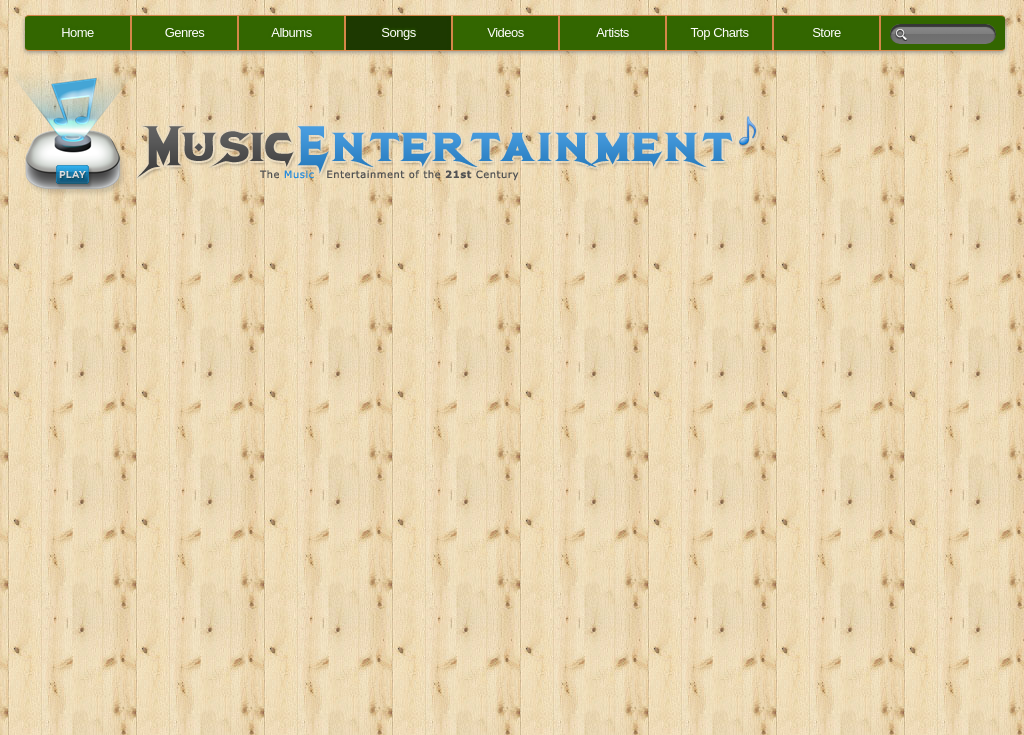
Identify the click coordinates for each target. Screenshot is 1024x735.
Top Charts (720, 32)
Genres (185, 32)
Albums (291, 32)
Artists (612, 32)
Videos (505, 32)
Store (826, 32)
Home (77, 32)
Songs (398, 32)
